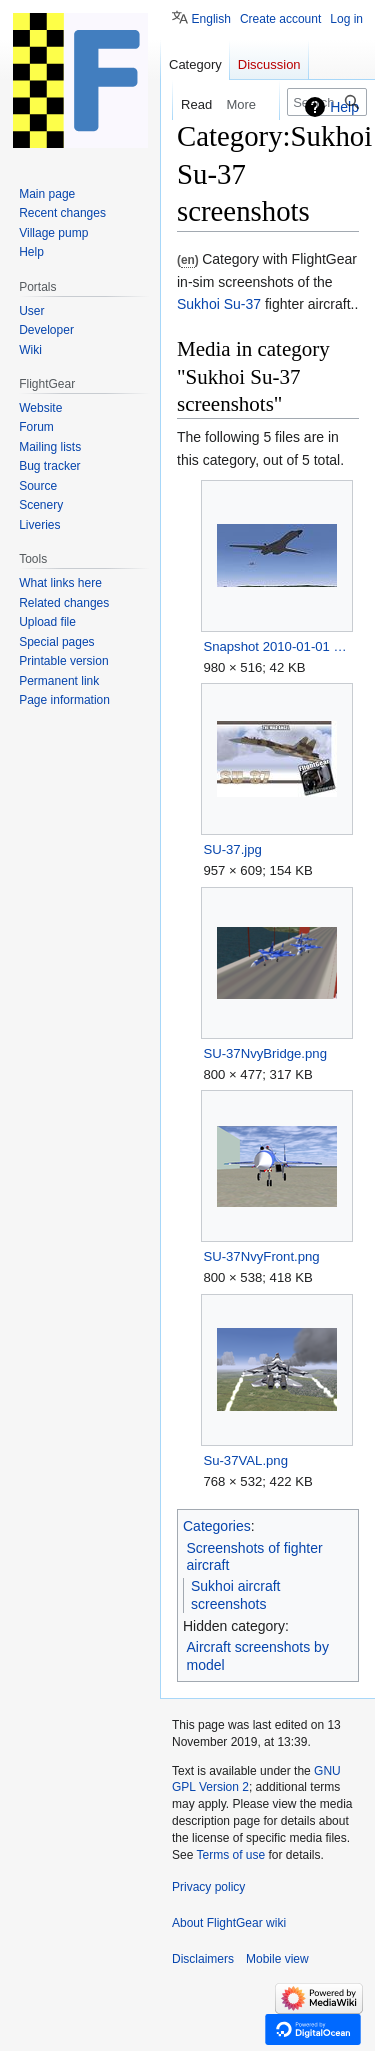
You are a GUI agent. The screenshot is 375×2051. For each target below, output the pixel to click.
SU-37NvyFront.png (261, 1256)
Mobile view (277, 1959)
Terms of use (230, 1855)
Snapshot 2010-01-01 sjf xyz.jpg (276, 646)
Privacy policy (208, 1887)
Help (344, 107)
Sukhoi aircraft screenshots (235, 1595)
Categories (217, 1526)
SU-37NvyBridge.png (265, 1053)
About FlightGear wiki (229, 1923)
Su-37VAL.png (245, 1460)
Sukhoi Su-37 (219, 304)
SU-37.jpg (232, 849)
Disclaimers (203, 1959)
